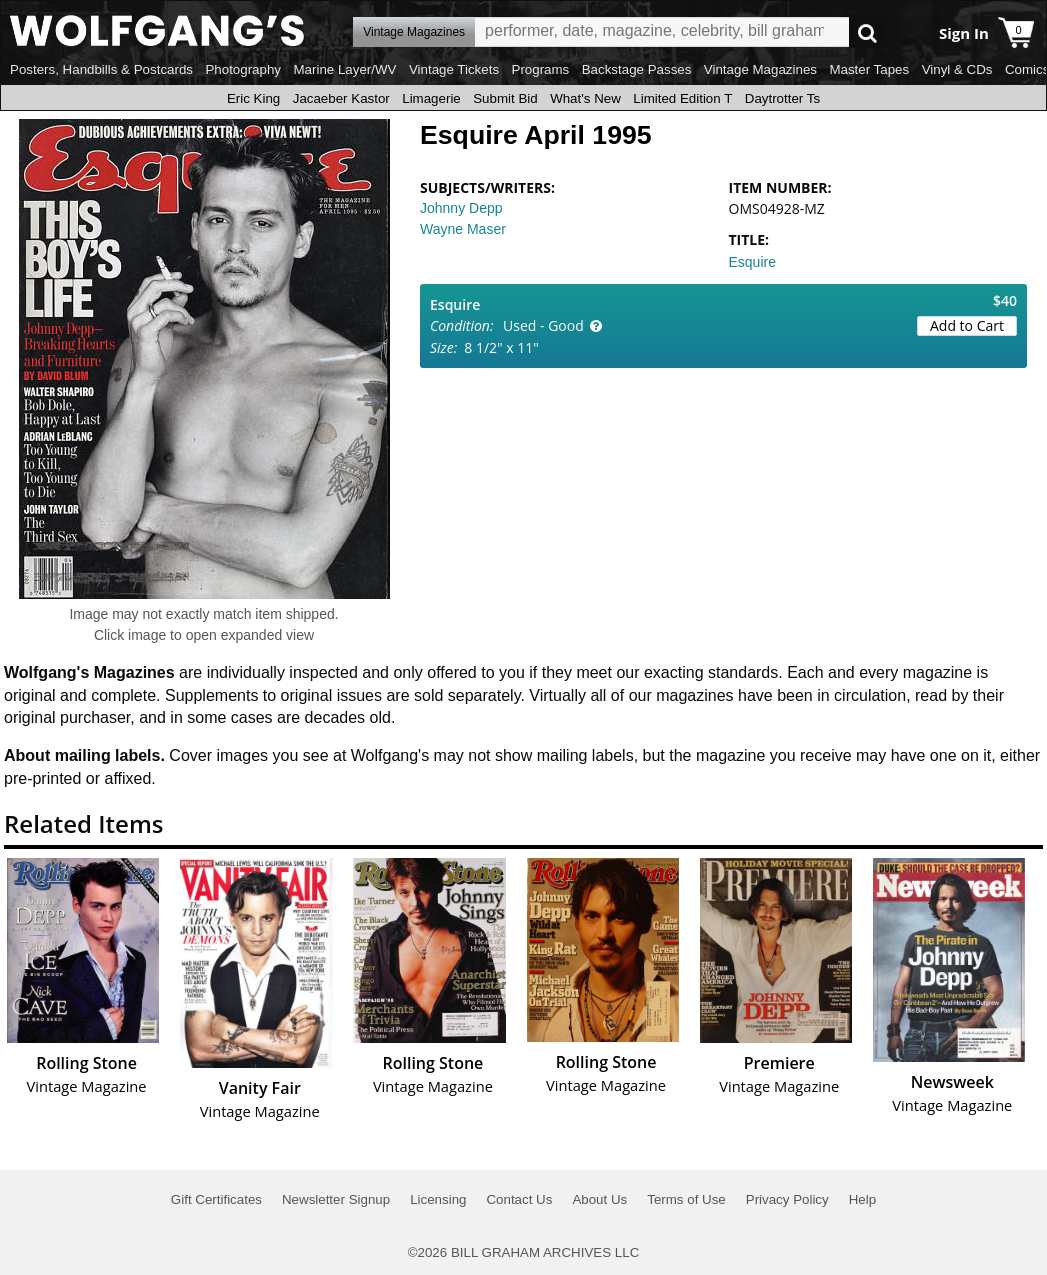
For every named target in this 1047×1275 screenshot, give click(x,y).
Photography (243, 69)
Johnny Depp (461, 208)
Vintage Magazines (760, 69)
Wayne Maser (463, 229)
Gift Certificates (216, 1199)
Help (862, 1199)
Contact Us (519, 1199)
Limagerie (431, 98)
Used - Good (543, 325)
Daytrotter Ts (782, 98)
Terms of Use (686, 1199)
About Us (599, 1199)
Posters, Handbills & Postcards (101, 69)
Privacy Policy (787, 1199)
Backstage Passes (637, 69)
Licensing (438, 1199)
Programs (541, 69)
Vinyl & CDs (957, 69)
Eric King (253, 98)
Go (867, 32)
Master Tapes (869, 69)
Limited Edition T (682, 98)
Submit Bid (505, 98)
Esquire (752, 262)
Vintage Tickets (454, 69)
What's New (585, 98)
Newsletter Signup (336, 1199)
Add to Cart (967, 325)
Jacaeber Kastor (341, 98)
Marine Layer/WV (344, 69)
